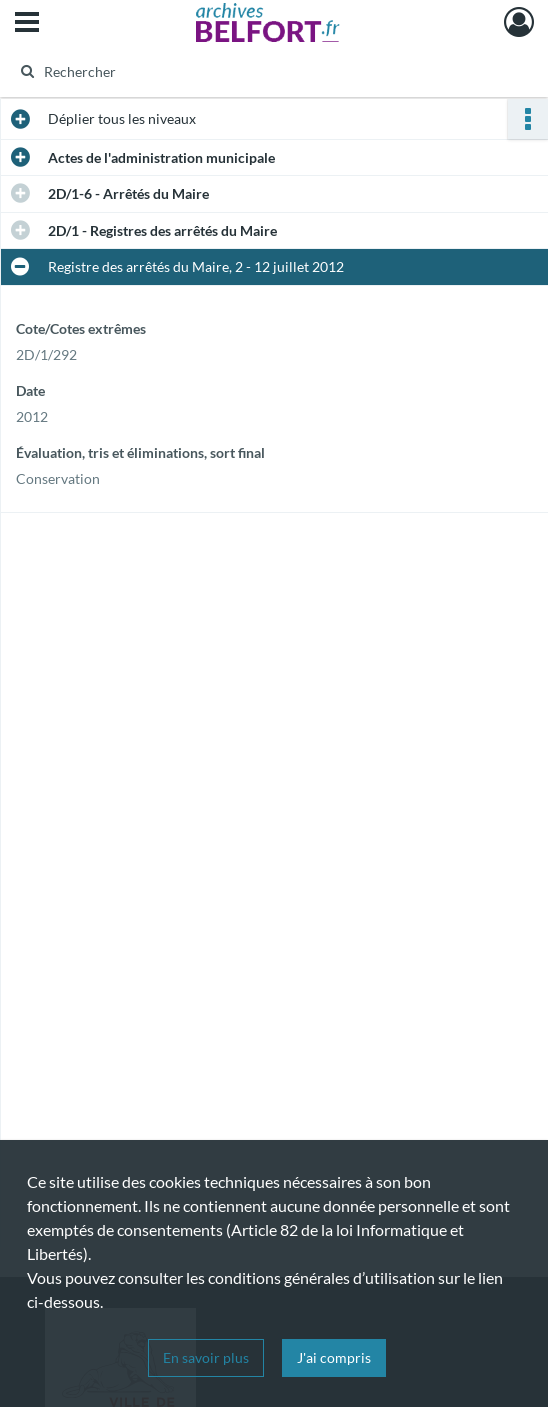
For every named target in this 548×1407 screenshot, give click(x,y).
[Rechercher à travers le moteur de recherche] (259, 71)
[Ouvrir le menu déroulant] (27, 24)
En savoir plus (206, 1357)
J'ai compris (334, 1357)
